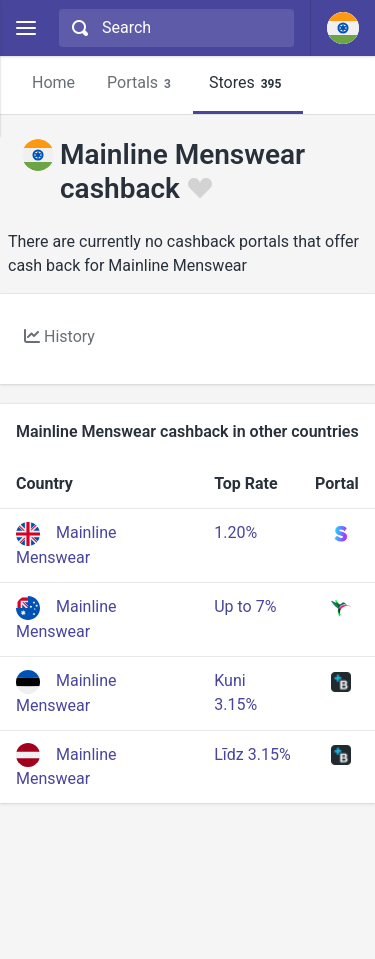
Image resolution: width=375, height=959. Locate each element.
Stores (248, 83)
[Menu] (25, 28)
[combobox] (174, 28)
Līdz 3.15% (252, 754)
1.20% (235, 532)
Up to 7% (245, 606)
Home (53, 82)
